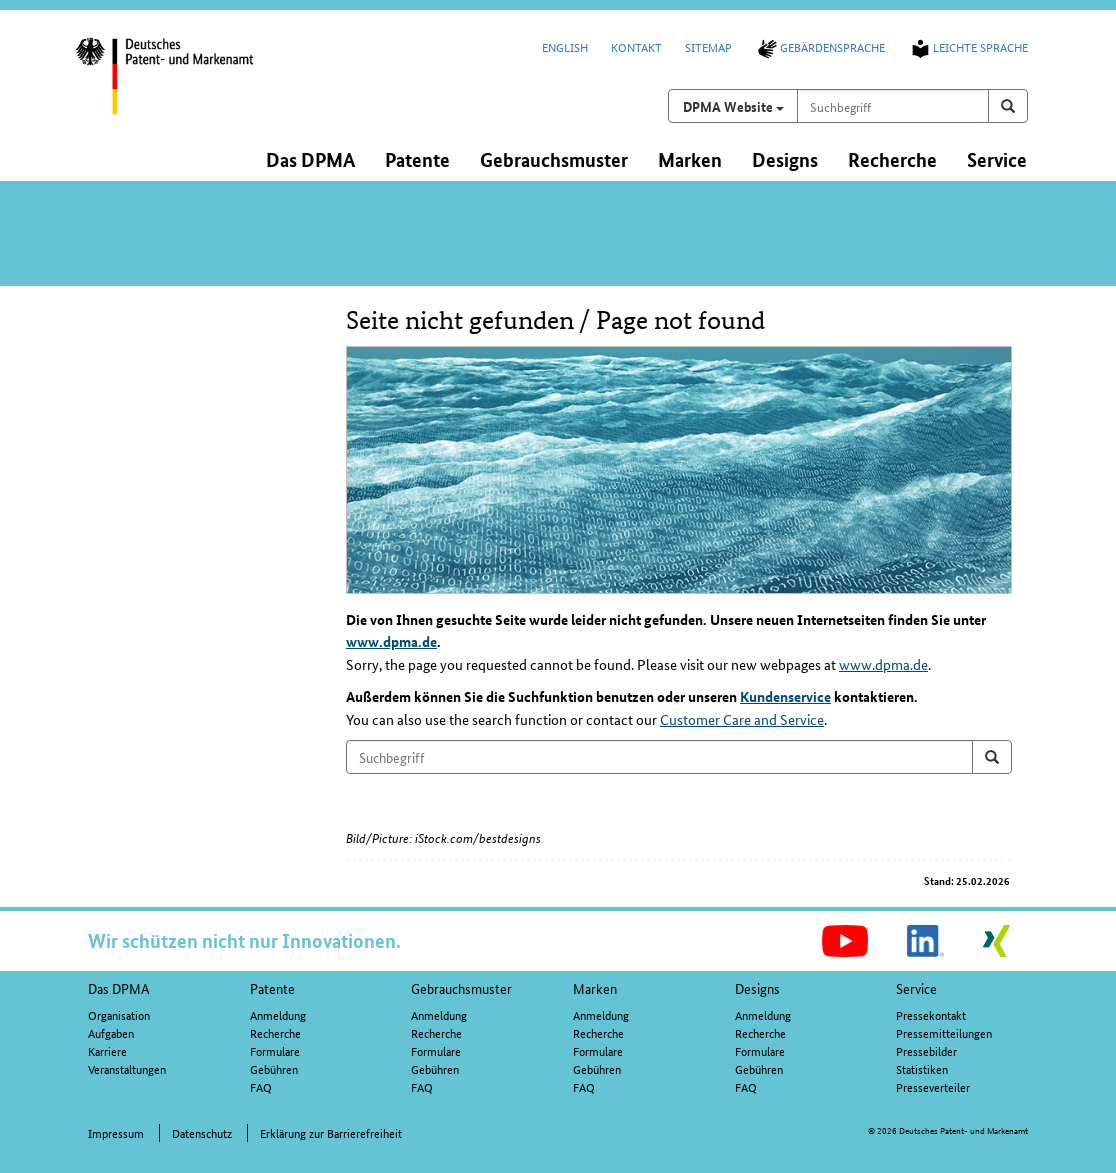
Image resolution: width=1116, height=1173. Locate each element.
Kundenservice (785, 696)
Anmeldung (278, 1014)
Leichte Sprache (968, 46)
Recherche (275, 1032)
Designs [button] (785, 159)
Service (916, 988)
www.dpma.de (391, 641)
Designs (757, 988)
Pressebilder (926, 1050)
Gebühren (274, 1068)
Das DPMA (119, 988)
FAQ (261, 1086)
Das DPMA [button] (310, 159)
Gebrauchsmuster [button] (554, 159)
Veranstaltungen (127, 1068)
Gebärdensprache (820, 46)
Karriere (107, 1050)
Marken (595, 988)
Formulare (275, 1050)
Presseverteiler (933, 1086)
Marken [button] (690, 159)
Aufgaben (111, 1032)
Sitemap (708, 46)
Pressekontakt (931, 1014)
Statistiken (922, 1068)
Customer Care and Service (742, 719)
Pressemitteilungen (944, 1032)
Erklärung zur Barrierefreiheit (331, 1132)
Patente (272, 988)
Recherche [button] (892, 159)
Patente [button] (417, 159)
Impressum (116, 1132)
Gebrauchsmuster (461, 988)
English (565, 46)
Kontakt (636, 46)
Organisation (119, 1014)
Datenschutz (202, 1132)
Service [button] (997, 159)
